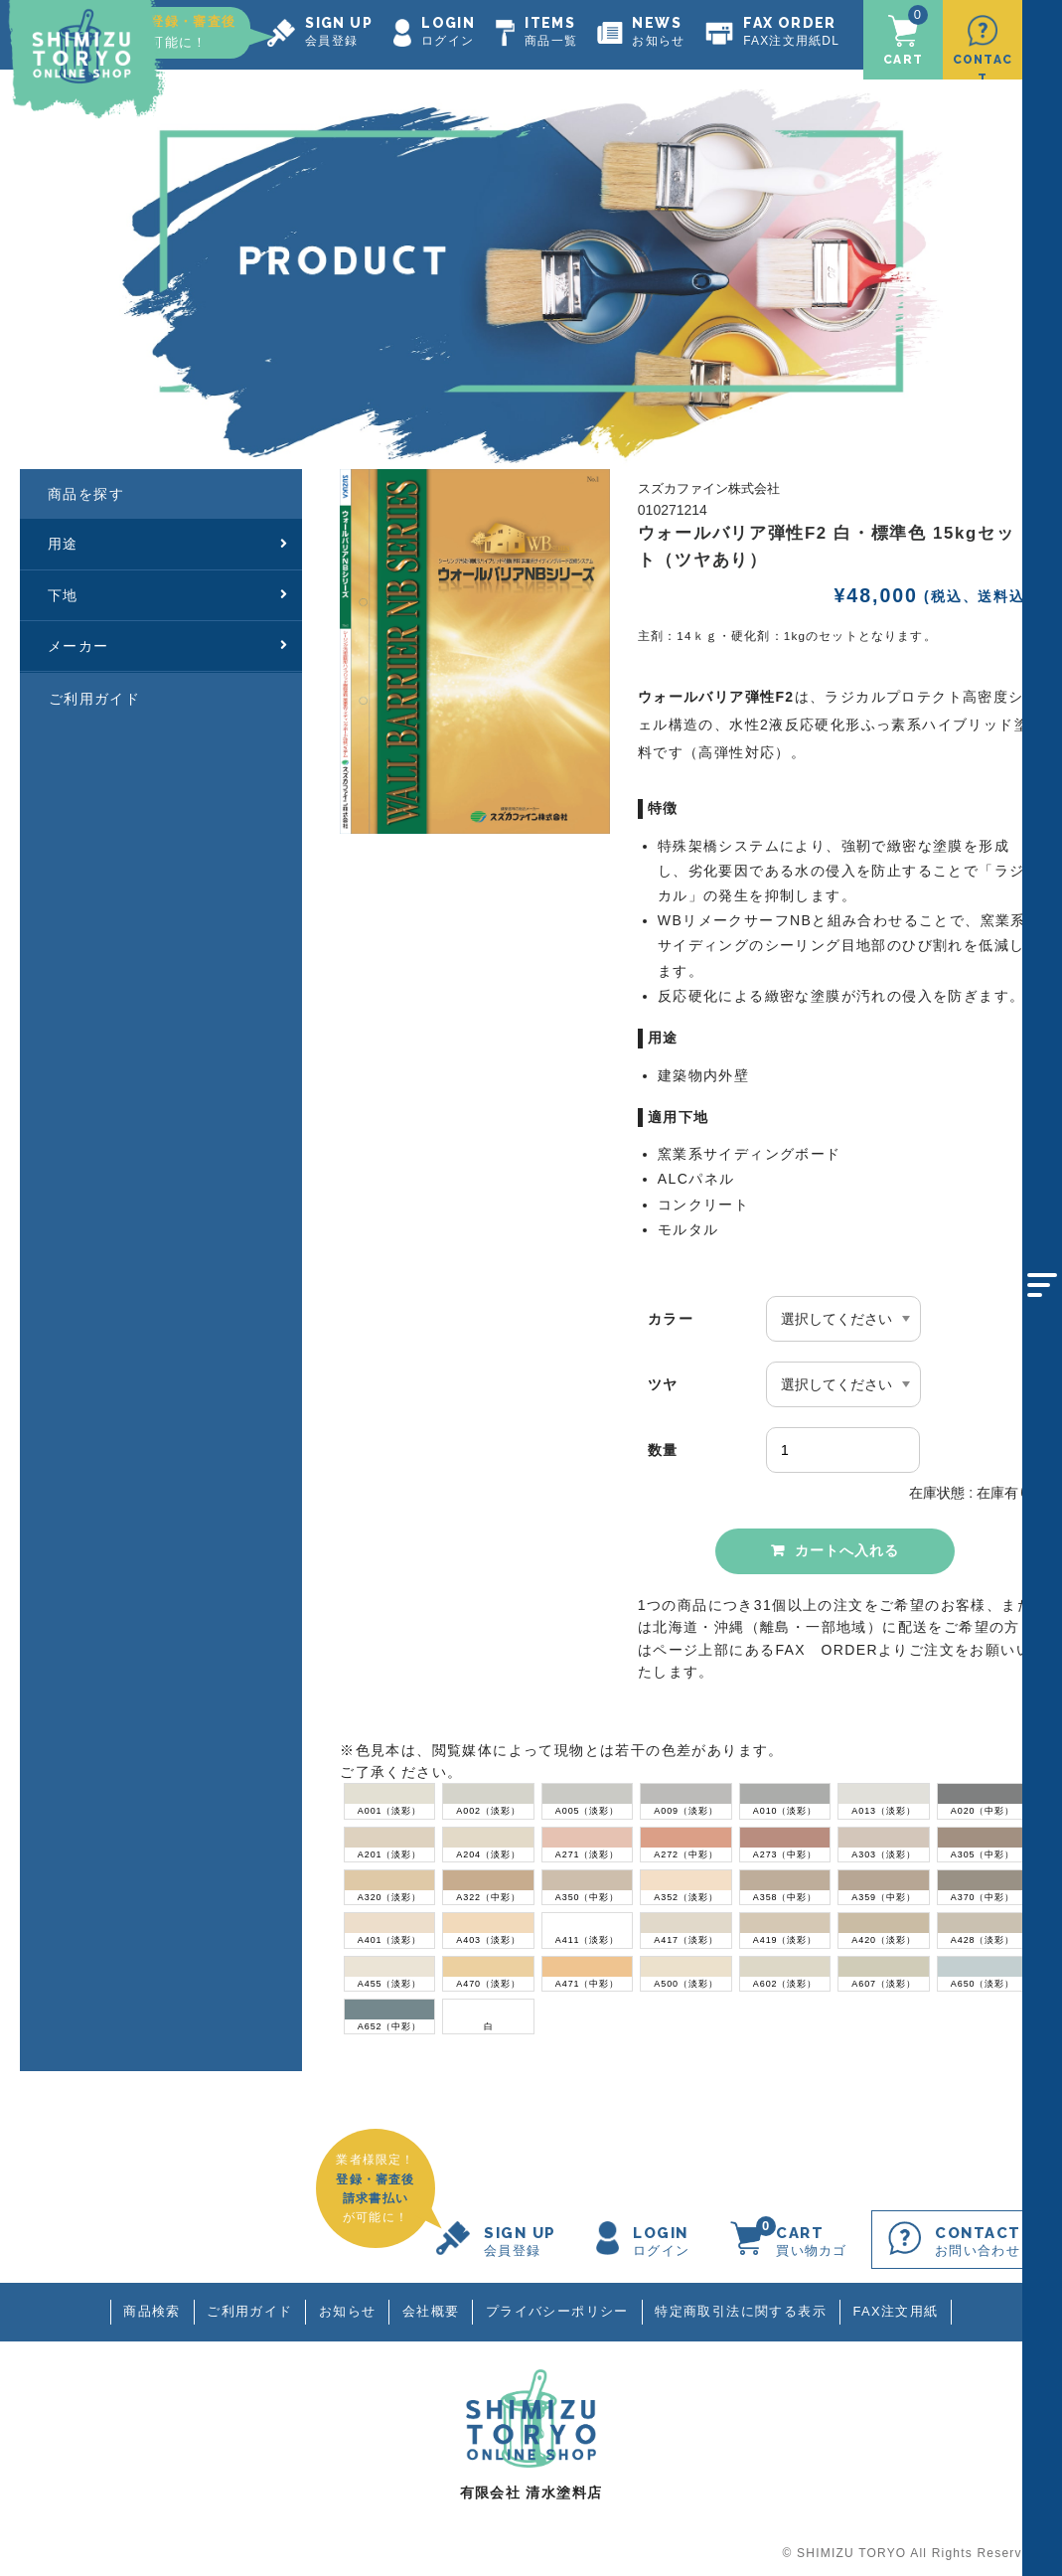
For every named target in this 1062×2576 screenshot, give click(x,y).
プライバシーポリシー (558, 2311)
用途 (168, 542)
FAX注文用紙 (897, 2311)
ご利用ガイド (94, 696)
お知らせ (347, 2311)
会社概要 (431, 2311)
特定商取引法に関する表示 (743, 2311)
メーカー (168, 644)
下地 (168, 592)
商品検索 (150, 2311)
